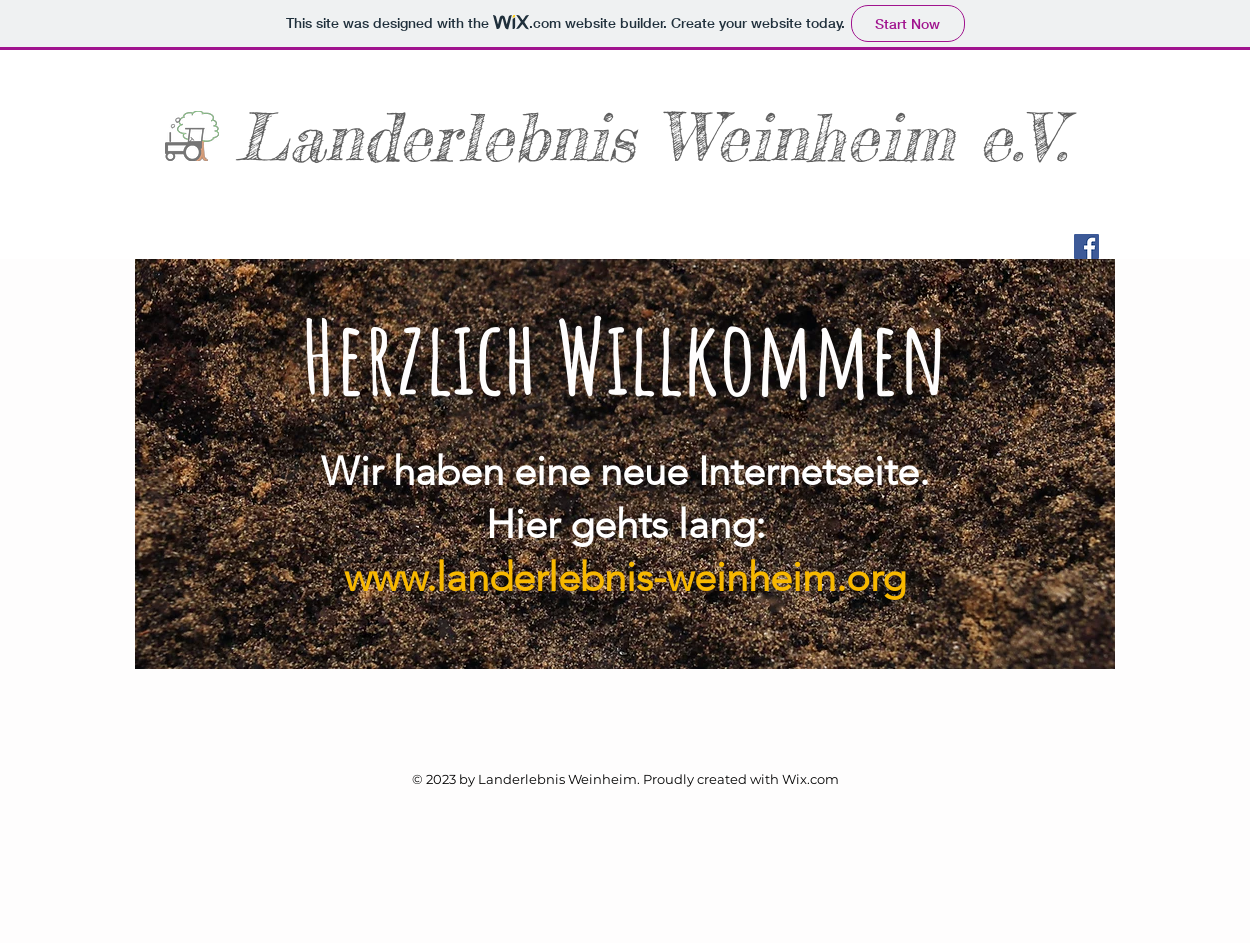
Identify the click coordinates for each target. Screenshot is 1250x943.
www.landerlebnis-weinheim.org (625, 577)
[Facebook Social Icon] (1086, 246)
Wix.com (810, 779)
